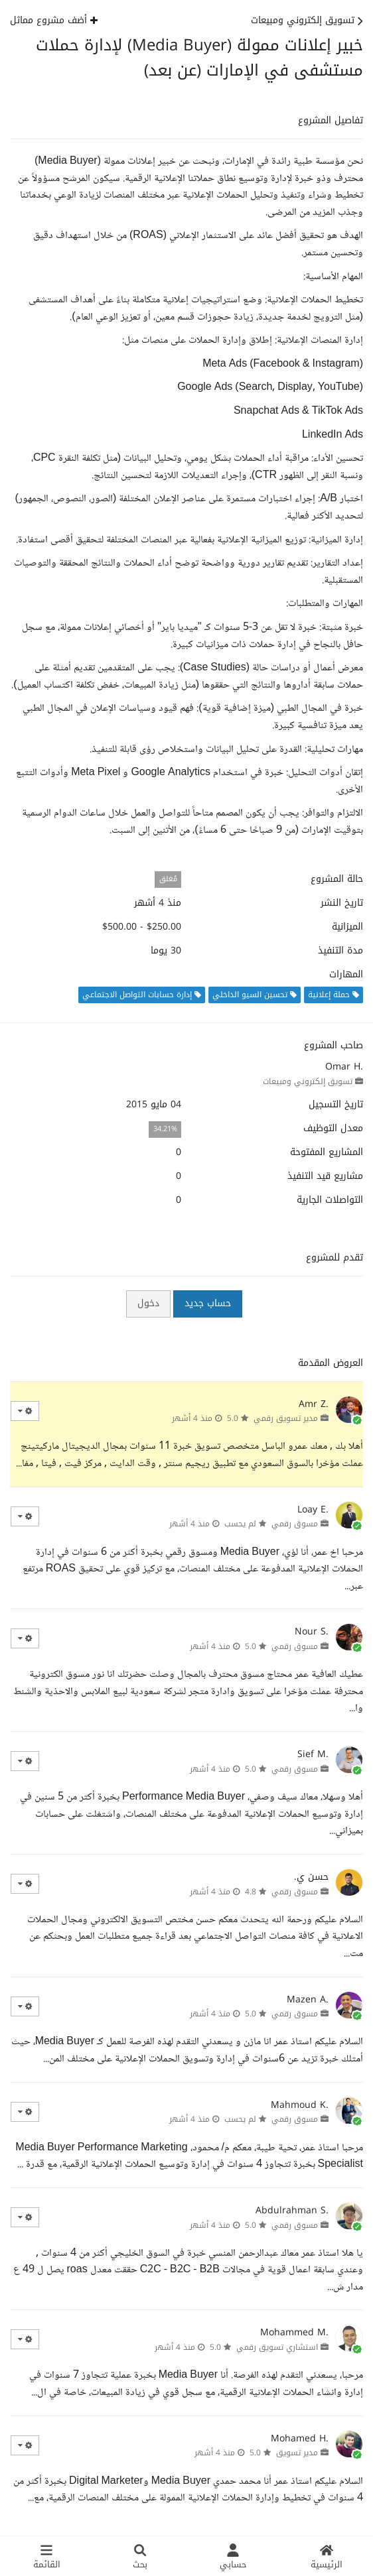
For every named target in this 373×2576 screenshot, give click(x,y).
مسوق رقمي (294, 1523)
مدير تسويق (297, 2452)
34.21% (165, 1129)
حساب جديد (208, 1303)
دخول (148, 1303)
